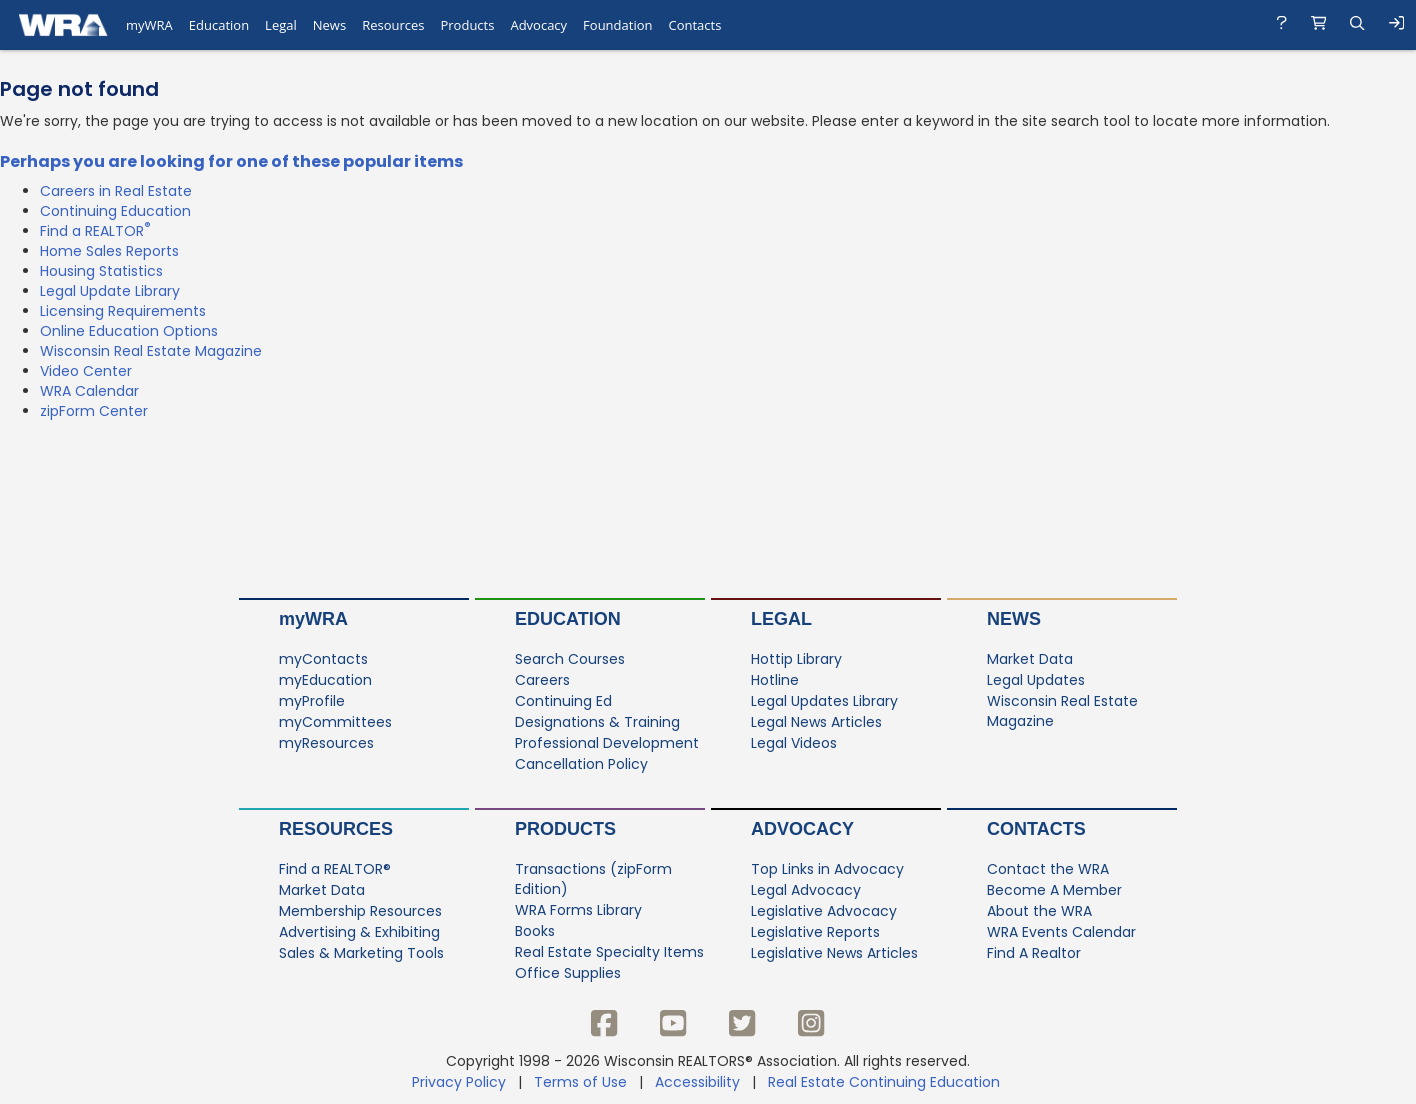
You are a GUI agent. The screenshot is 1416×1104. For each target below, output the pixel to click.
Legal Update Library (110, 291)
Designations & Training (597, 722)
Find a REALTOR (95, 231)
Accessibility (697, 1082)
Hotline (775, 680)
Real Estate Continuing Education (886, 1082)
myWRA (313, 619)
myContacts (323, 659)
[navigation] (708, 25)
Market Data (1030, 659)
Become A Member (1054, 890)
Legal (781, 619)
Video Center (86, 371)
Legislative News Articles (834, 953)
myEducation (325, 680)
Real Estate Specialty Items (609, 952)
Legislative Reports (815, 932)
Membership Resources (360, 911)
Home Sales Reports (109, 251)
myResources (326, 743)
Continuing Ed (563, 701)
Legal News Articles (816, 722)
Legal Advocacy (806, 890)
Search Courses (570, 659)
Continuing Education (115, 211)
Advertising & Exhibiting (359, 932)
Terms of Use (580, 1082)
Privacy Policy (459, 1082)
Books (535, 931)
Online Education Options (129, 331)
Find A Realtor (1034, 953)
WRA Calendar (89, 391)
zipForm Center (94, 411)
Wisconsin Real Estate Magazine (151, 351)
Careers (542, 680)
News (1014, 619)
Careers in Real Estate (116, 191)
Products (565, 829)
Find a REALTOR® (335, 869)
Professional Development (607, 743)
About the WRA (1039, 911)
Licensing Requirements (123, 311)
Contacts (1036, 829)
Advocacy (802, 829)
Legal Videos (794, 743)
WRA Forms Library (578, 910)
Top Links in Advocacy (827, 869)
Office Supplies (568, 973)
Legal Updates (1036, 680)
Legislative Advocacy (824, 911)
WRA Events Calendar (1061, 932)
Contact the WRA (1048, 869)
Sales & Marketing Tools (361, 953)
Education (568, 619)
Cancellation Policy (581, 764)
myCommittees (335, 722)
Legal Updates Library (824, 701)
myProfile (312, 701)
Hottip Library (796, 659)
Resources (336, 829)
